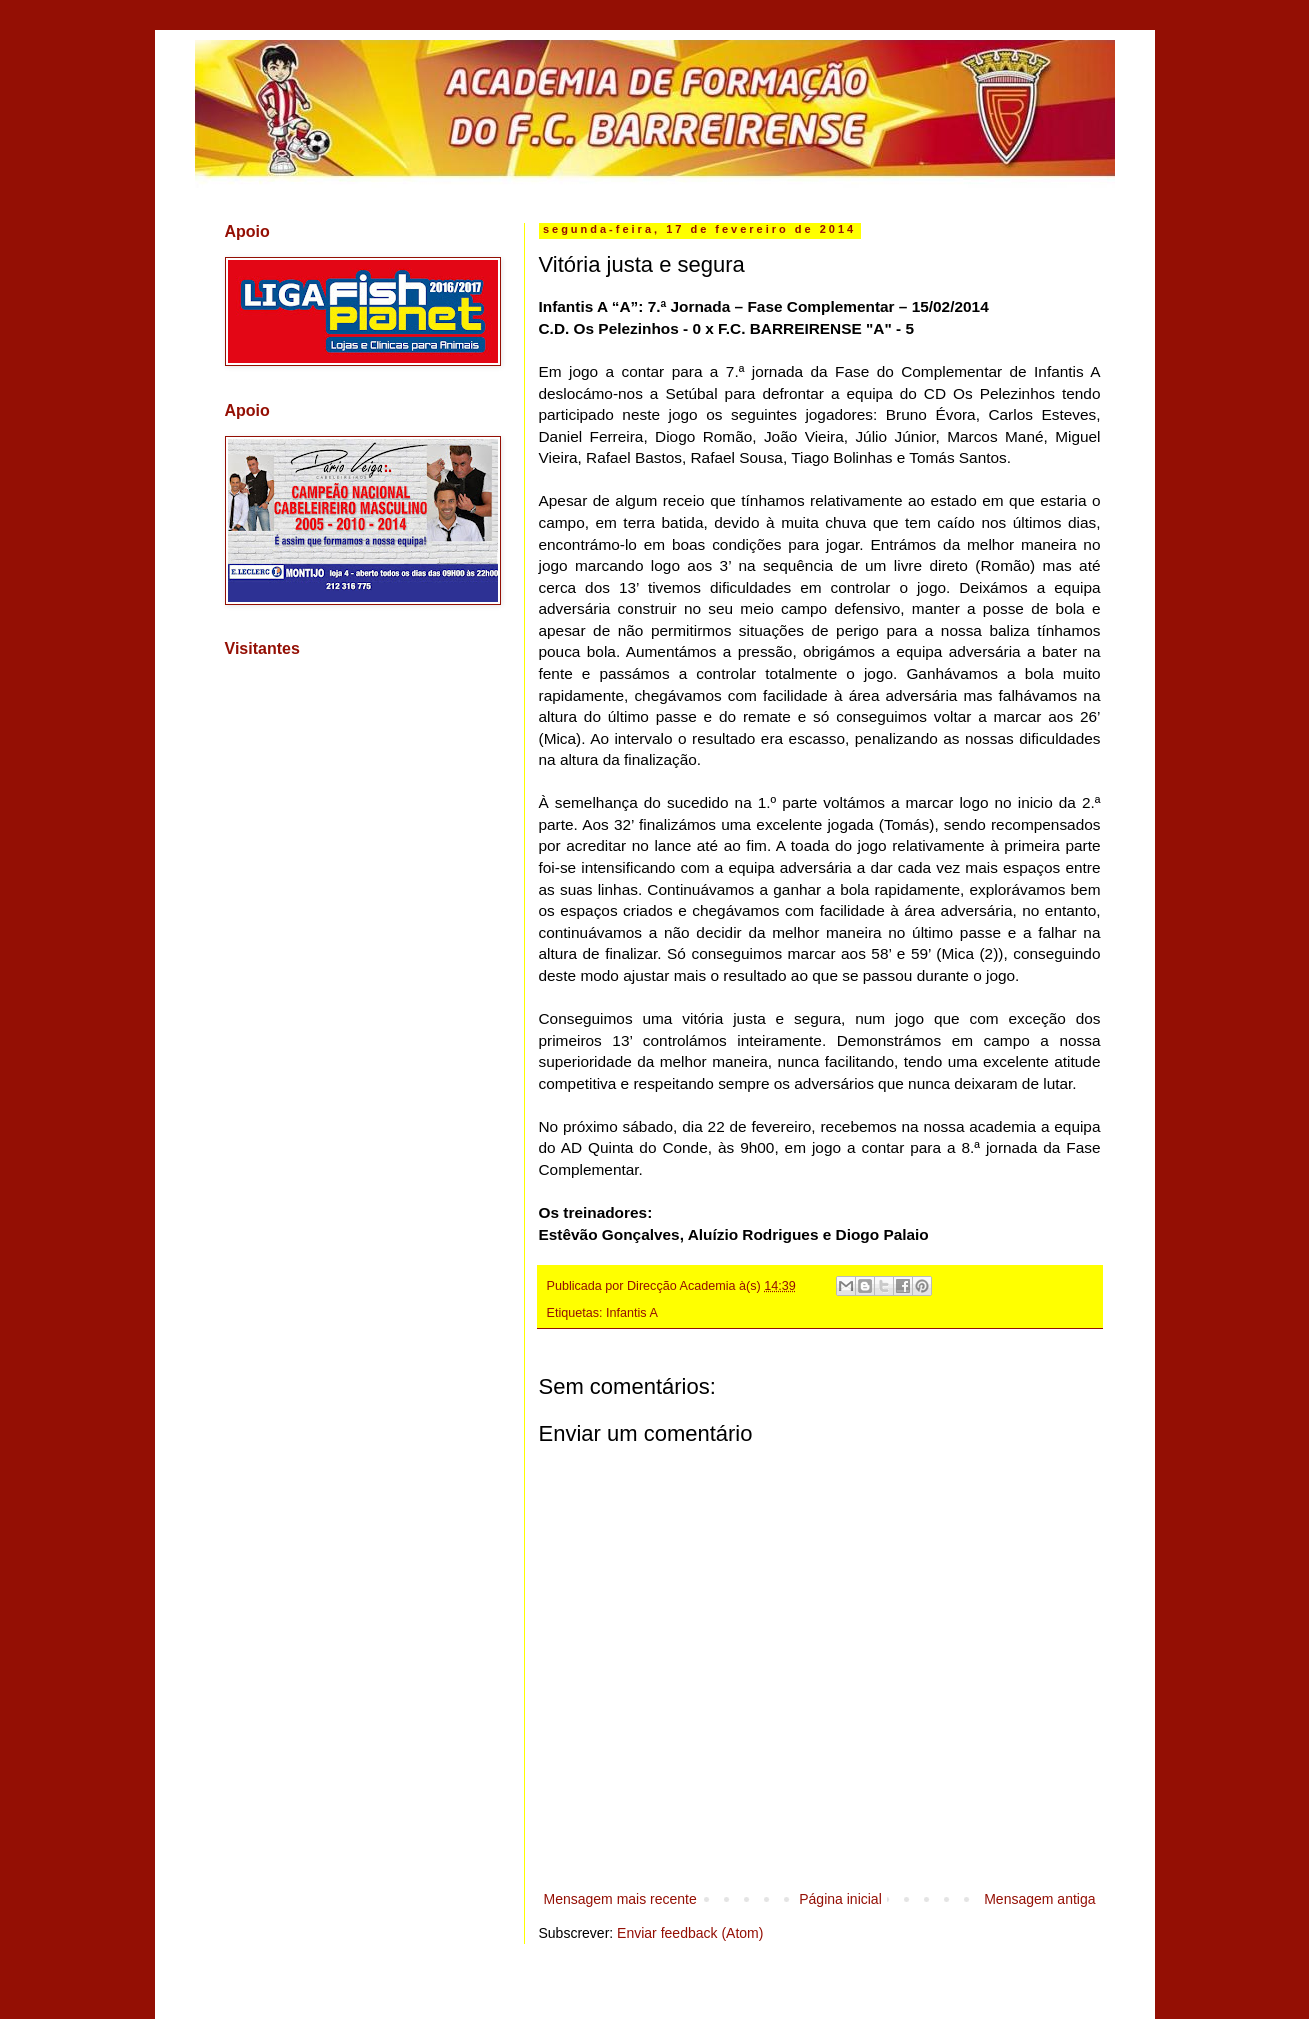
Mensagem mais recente (620, 1899)
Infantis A (632, 1313)
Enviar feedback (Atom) (690, 1933)
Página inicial (840, 1899)
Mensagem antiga (1039, 1899)
